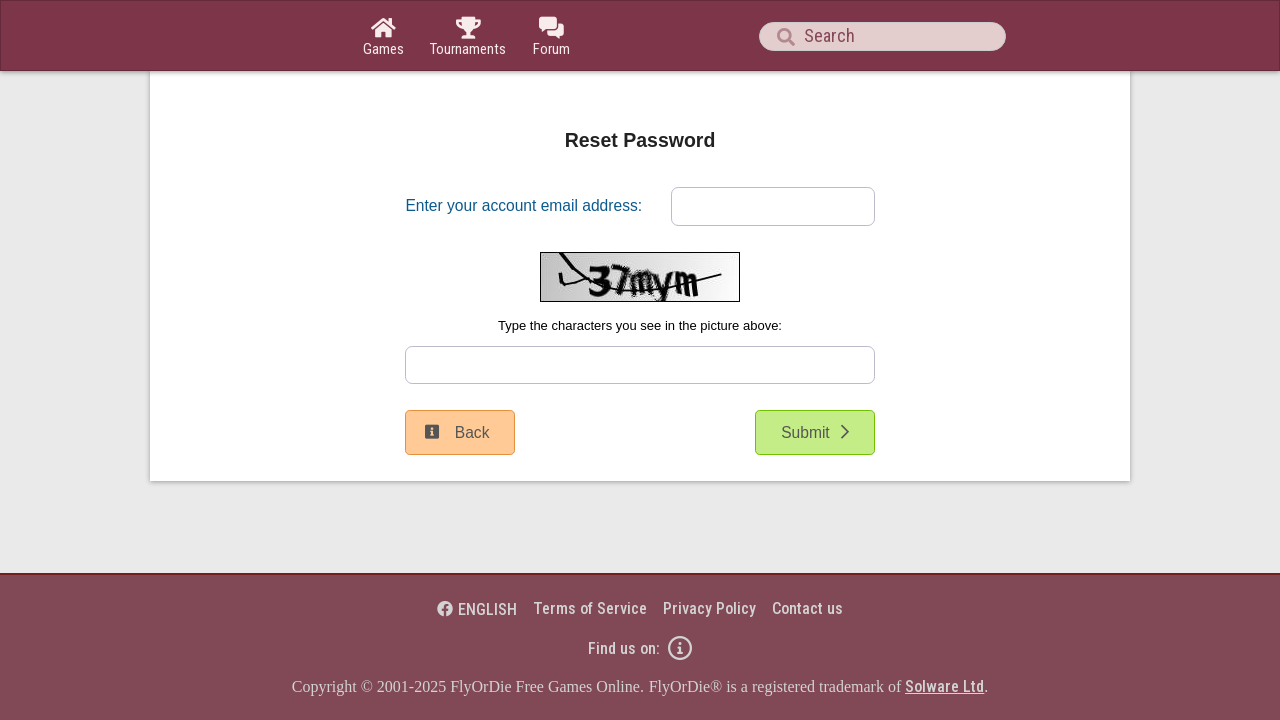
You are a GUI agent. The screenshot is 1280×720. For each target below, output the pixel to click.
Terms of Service (590, 608)
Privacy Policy (709, 608)
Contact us (807, 608)
